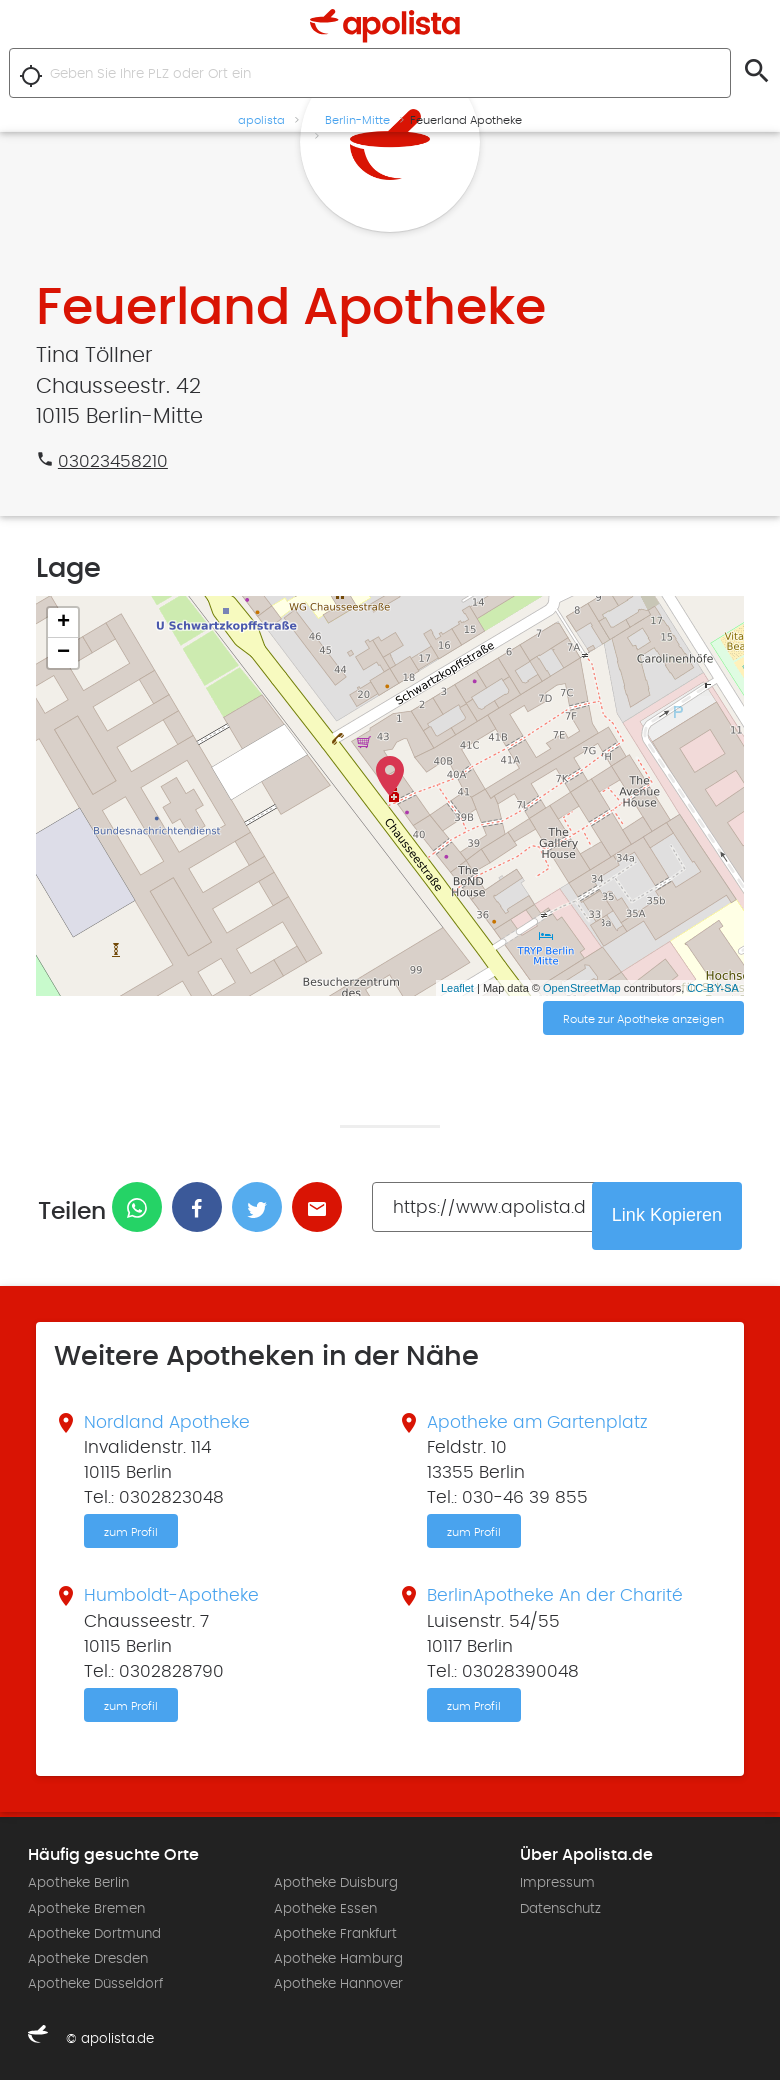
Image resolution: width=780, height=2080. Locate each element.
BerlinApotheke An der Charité (555, 1596)
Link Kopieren (667, 1215)
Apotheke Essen (325, 1909)
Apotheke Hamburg (338, 1959)
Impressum (557, 1883)
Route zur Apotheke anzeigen (643, 1019)
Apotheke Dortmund (94, 1934)
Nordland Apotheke (167, 1423)
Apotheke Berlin (78, 1883)
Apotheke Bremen (86, 1909)
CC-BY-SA (713, 988)
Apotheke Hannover (338, 1984)
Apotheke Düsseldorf (95, 1984)
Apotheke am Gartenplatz (537, 1423)
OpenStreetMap (582, 988)
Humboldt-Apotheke (171, 1596)
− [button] (63, 653)
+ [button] (63, 623)
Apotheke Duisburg (336, 1883)
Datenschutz (560, 1909)
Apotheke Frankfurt (335, 1934)
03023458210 (113, 462)
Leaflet (457, 988)
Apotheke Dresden (88, 1959)
